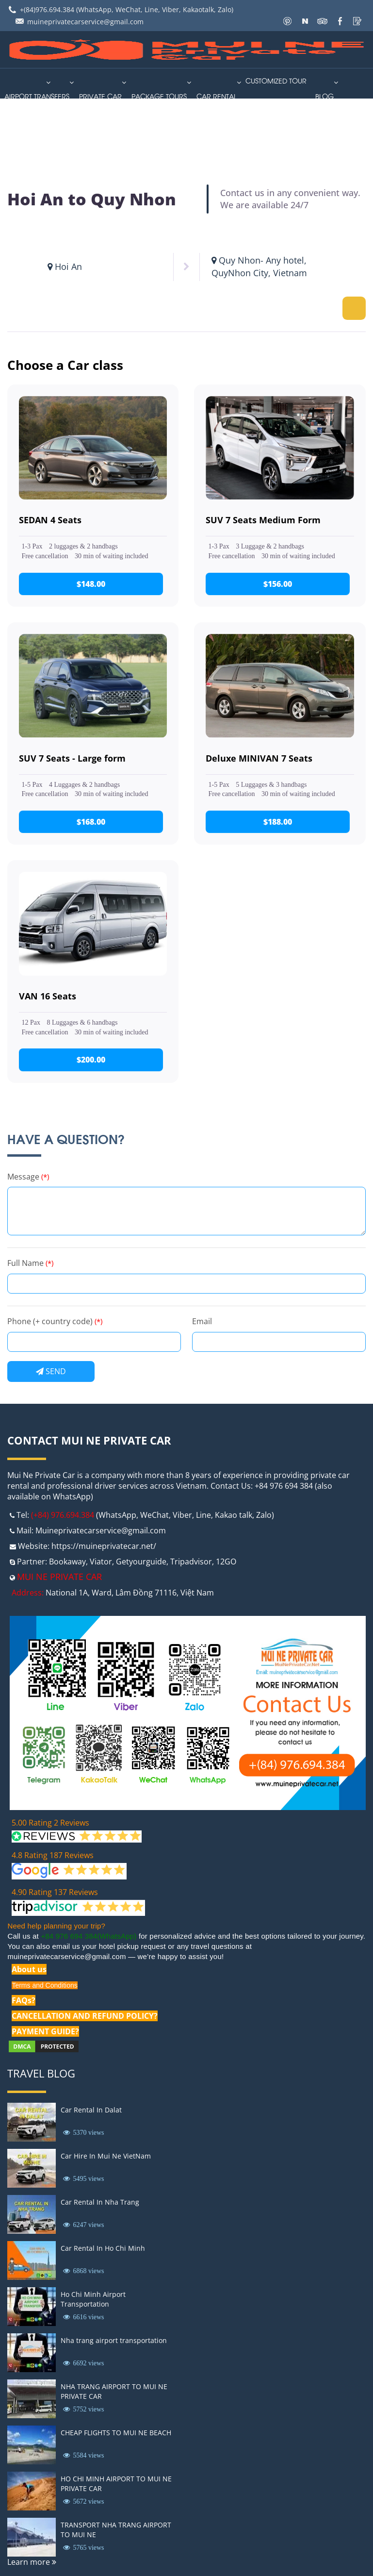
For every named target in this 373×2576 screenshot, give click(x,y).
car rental (216, 96)
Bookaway (67, 1561)
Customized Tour (276, 80)
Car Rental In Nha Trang (100, 2202)
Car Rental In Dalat (91, 2109)
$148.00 (93, 584)
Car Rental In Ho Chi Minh (103, 2248)
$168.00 (93, 821)
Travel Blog (41, 2073)
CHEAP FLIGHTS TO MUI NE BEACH (116, 2432)
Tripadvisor (191, 1561)
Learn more (31, 2562)
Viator (101, 1561)
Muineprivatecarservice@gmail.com (100, 1530)
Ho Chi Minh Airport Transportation (93, 2299)
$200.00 (93, 1059)
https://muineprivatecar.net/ (103, 1546)
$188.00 (280, 821)
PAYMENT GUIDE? (45, 2031)
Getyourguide (141, 1561)
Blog (324, 96)
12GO (226, 1561)
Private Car (100, 96)
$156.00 (280, 584)
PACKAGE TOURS (159, 96)
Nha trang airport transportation (114, 2340)
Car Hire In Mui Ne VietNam (106, 2156)
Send (51, 1371)
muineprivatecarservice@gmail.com (85, 21)
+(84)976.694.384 (47, 9)
